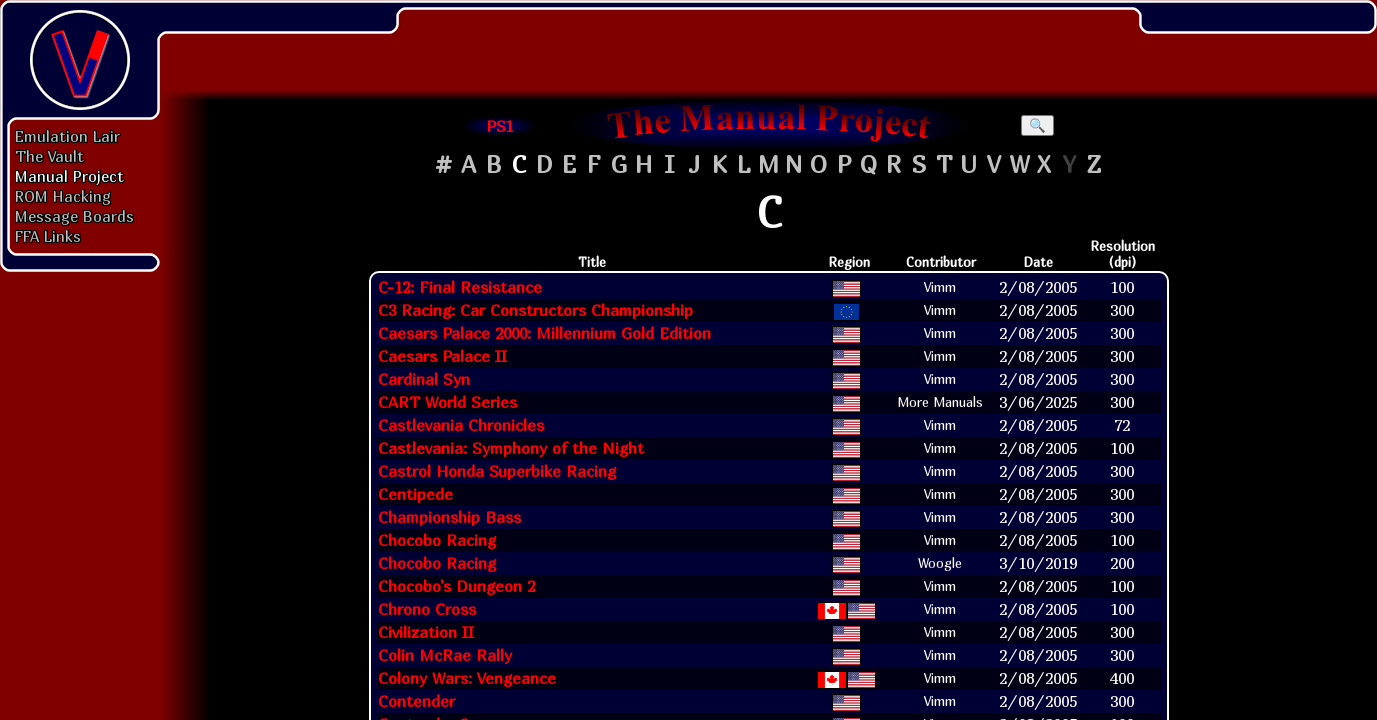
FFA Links (48, 236)
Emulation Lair (67, 136)
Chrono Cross (427, 609)
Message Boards (74, 216)
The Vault (49, 156)
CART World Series (447, 402)
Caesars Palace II (442, 356)
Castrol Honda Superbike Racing (497, 471)
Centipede (415, 494)
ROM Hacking (63, 196)
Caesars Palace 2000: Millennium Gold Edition (544, 333)
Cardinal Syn (424, 379)
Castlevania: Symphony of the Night (511, 448)
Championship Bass (449, 517)
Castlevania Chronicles (461, 425)
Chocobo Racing (437, 540)
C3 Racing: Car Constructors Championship (535, 310)
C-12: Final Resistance (460, 287)
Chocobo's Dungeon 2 (456, 586)
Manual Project (69, 176)
